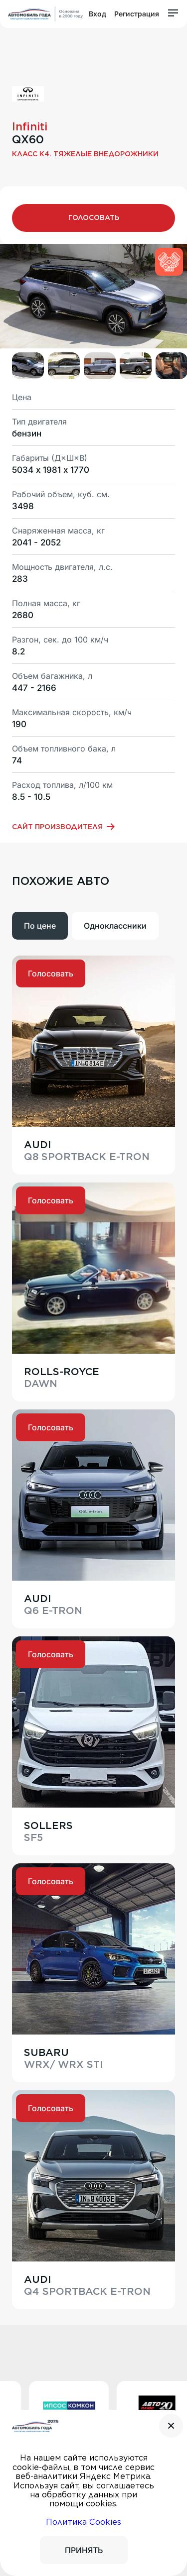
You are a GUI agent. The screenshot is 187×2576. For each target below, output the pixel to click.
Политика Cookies (83, 2522)
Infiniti (29, 126)
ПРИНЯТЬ (84, 2550)
